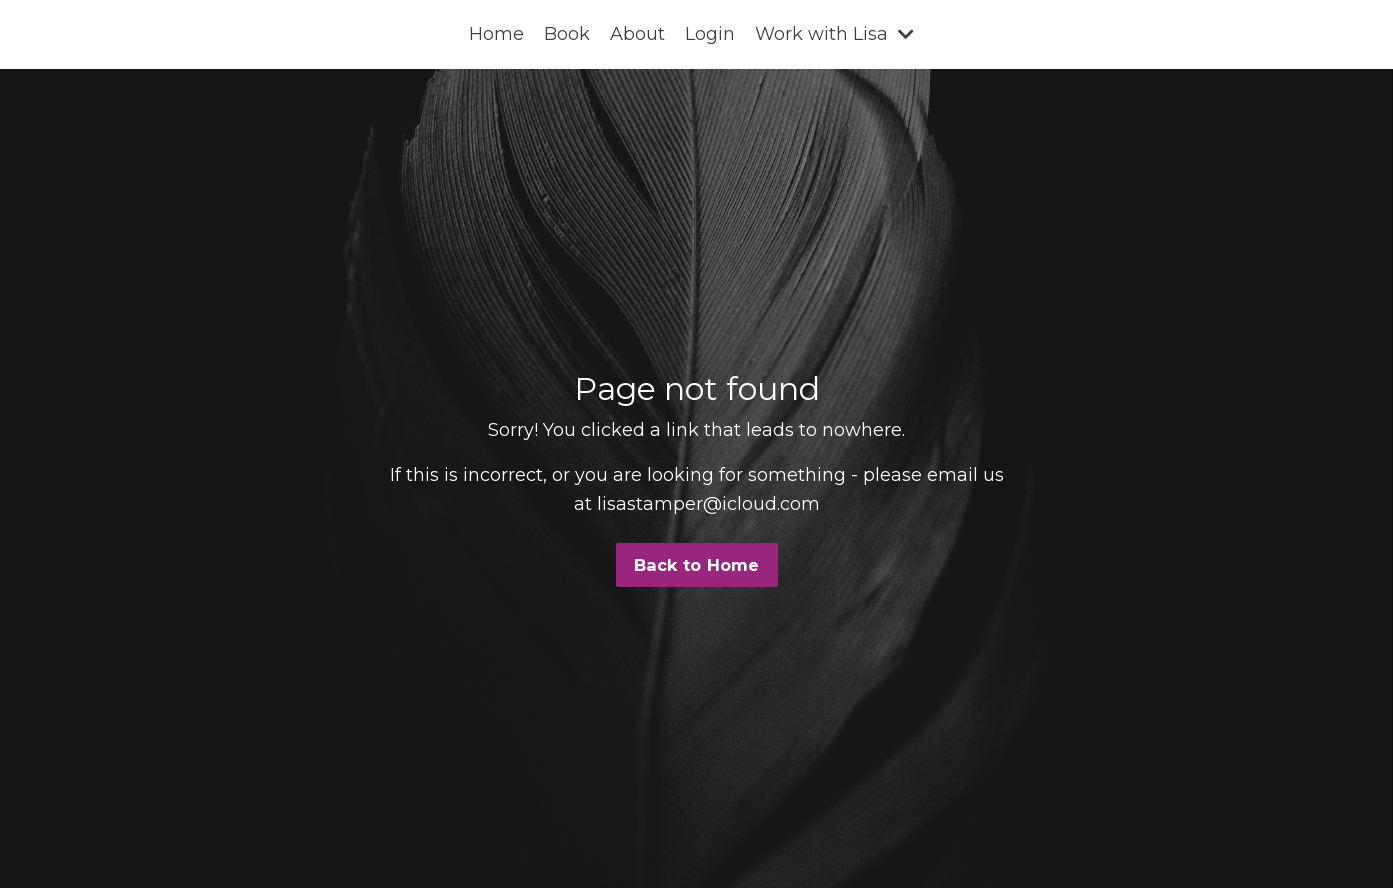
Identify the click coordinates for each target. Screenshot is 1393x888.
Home (496, 34)
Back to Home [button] (697, 565)
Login (710, 34)
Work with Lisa (834, 34)
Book (567, 34)
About (637, 34)
